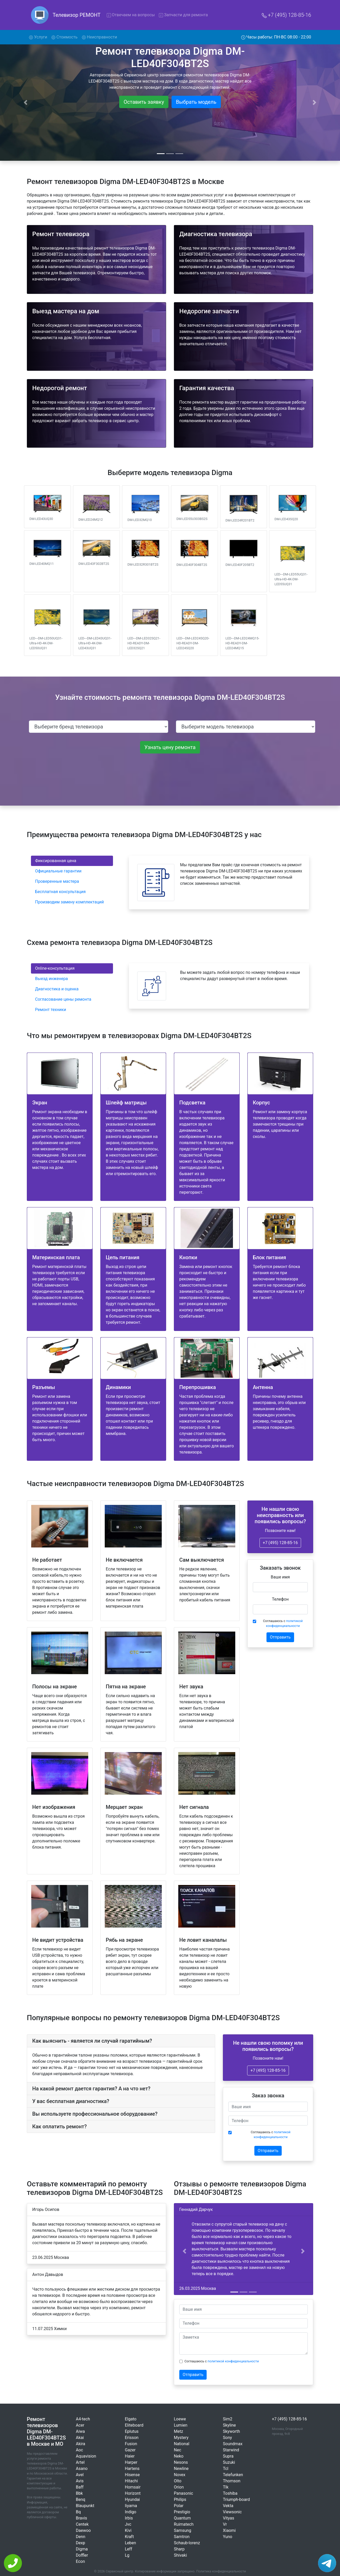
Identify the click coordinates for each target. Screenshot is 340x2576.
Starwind (231, 2449)
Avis (80, 2480)
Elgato (130, 2419)
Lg (127, 2555)
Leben (130, 2542)
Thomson (231, 2480)
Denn (80, 2536)
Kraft (129, 2536)
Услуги (39, 36)
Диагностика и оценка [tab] (57, 988)
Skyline (229, 2425)
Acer (80, 2425)
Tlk (226, 2487)
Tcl (225, 2468)
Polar (178, 2505)
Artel (80, 2462)
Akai (80, 2437)
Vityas (228, 2518)
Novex (179, 2474)
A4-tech (83, 2419)
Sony (227, 2437)
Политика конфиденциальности (221, 2571)
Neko (178, 2456)
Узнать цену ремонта (170, 747)
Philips (180, 2499)
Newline (181, 2468)
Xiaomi (229, 2530)
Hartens (132, 2468)
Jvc (128, 2524)
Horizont (133, 2493)
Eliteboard (134, 2425)
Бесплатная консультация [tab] (60, 891)
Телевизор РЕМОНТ (77, 15)
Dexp (80, 2542)
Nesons (181, 2462)
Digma (82, 2549)
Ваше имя (280, 1577)
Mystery (181, 2437)
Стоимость (64, 37)
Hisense (132, 2474)
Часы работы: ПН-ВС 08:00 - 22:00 (276, 37)
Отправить (280, 1637)
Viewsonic (232, 2511)
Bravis (81, 2518)
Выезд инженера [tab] (51, 978)
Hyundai (132, 2499)
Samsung (182, 2530)
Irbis (129, 2518)
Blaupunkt (85, 2505)
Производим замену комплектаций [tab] (69, 902)
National (181, 2443)
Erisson (132, 2437)
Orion (179, 2487)
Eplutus (132, 2431)
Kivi (128, 2530)
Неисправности (99, 37)
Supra (228, 2456)
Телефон (280, 1599)
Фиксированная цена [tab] (55, 860)
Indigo (130, 2511)
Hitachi (131, 2480)
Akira (80, 2443)
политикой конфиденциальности (233, 2361)
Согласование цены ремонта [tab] (63, 999)
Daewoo (83, 2530)
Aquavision (86, 2456)
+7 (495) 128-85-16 (286, 15)
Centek (82, 2524)
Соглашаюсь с (283, 1623)
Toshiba (230, 2493)
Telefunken (233, 2474)
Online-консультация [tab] (55, 968)
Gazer (130, 2449)
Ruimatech (183, 2524)
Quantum (182, 2518)
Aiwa (80, 2431)
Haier (130, 2456)
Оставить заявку (144, 102)
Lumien (180, 2425)
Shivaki (180, 2555)
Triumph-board (236, 2499)
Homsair (133, 2487)
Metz (178, 2431)
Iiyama (131, 2505)
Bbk (79, 2493)
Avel (80, 2474)
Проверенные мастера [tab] (57, 881)
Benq (80, 2499)
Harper (131, 2462)
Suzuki (229, 2462)
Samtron (182, 2536)
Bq (78, 2511)
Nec (177, 2449)
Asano (81, 2468)
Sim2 (227, 2419)
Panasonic (183, 2493)
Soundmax (232, 2443)
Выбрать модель (196, 102)
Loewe (180, 2419)
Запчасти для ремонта (183, 14)
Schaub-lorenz (187, 2542)
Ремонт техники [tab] (50, 1009)
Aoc (79, 2449)
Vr (225, 2524)
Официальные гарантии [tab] (58, 871)
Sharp (179, 2549)
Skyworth (231, 2431)
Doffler (82, 2555)
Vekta (228, 2505)
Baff (80, 2487)
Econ (80, 2561)
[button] (184, 2251)
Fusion (131, 2443)
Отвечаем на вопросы (131, 14)
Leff (128, 2549)
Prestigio (182, 2511)
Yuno (227, 2536)
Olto (177, 2480)
